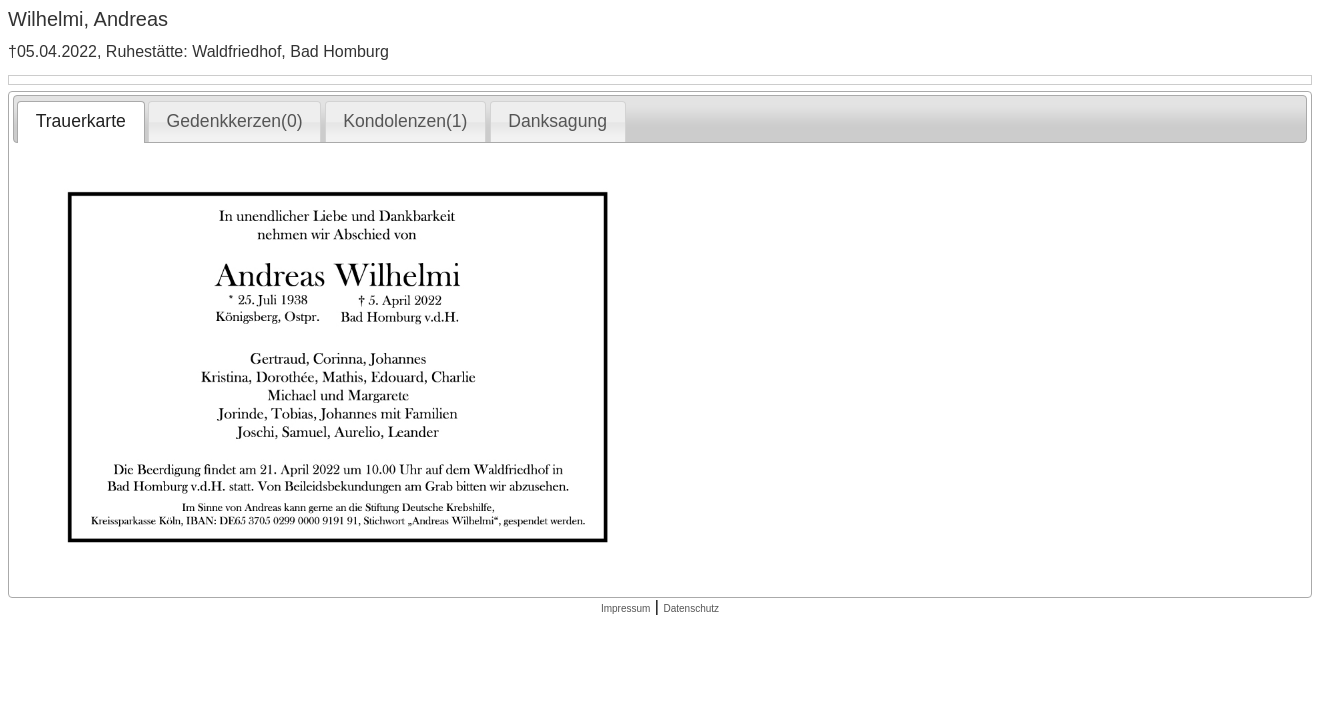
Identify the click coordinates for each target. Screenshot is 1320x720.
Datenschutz (691, 608)
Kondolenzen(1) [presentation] (405, 121)
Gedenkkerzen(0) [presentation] (235, 121)
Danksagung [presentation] (557, 121)
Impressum (625, 608)
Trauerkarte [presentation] (81, 121)
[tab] (80, 122)
